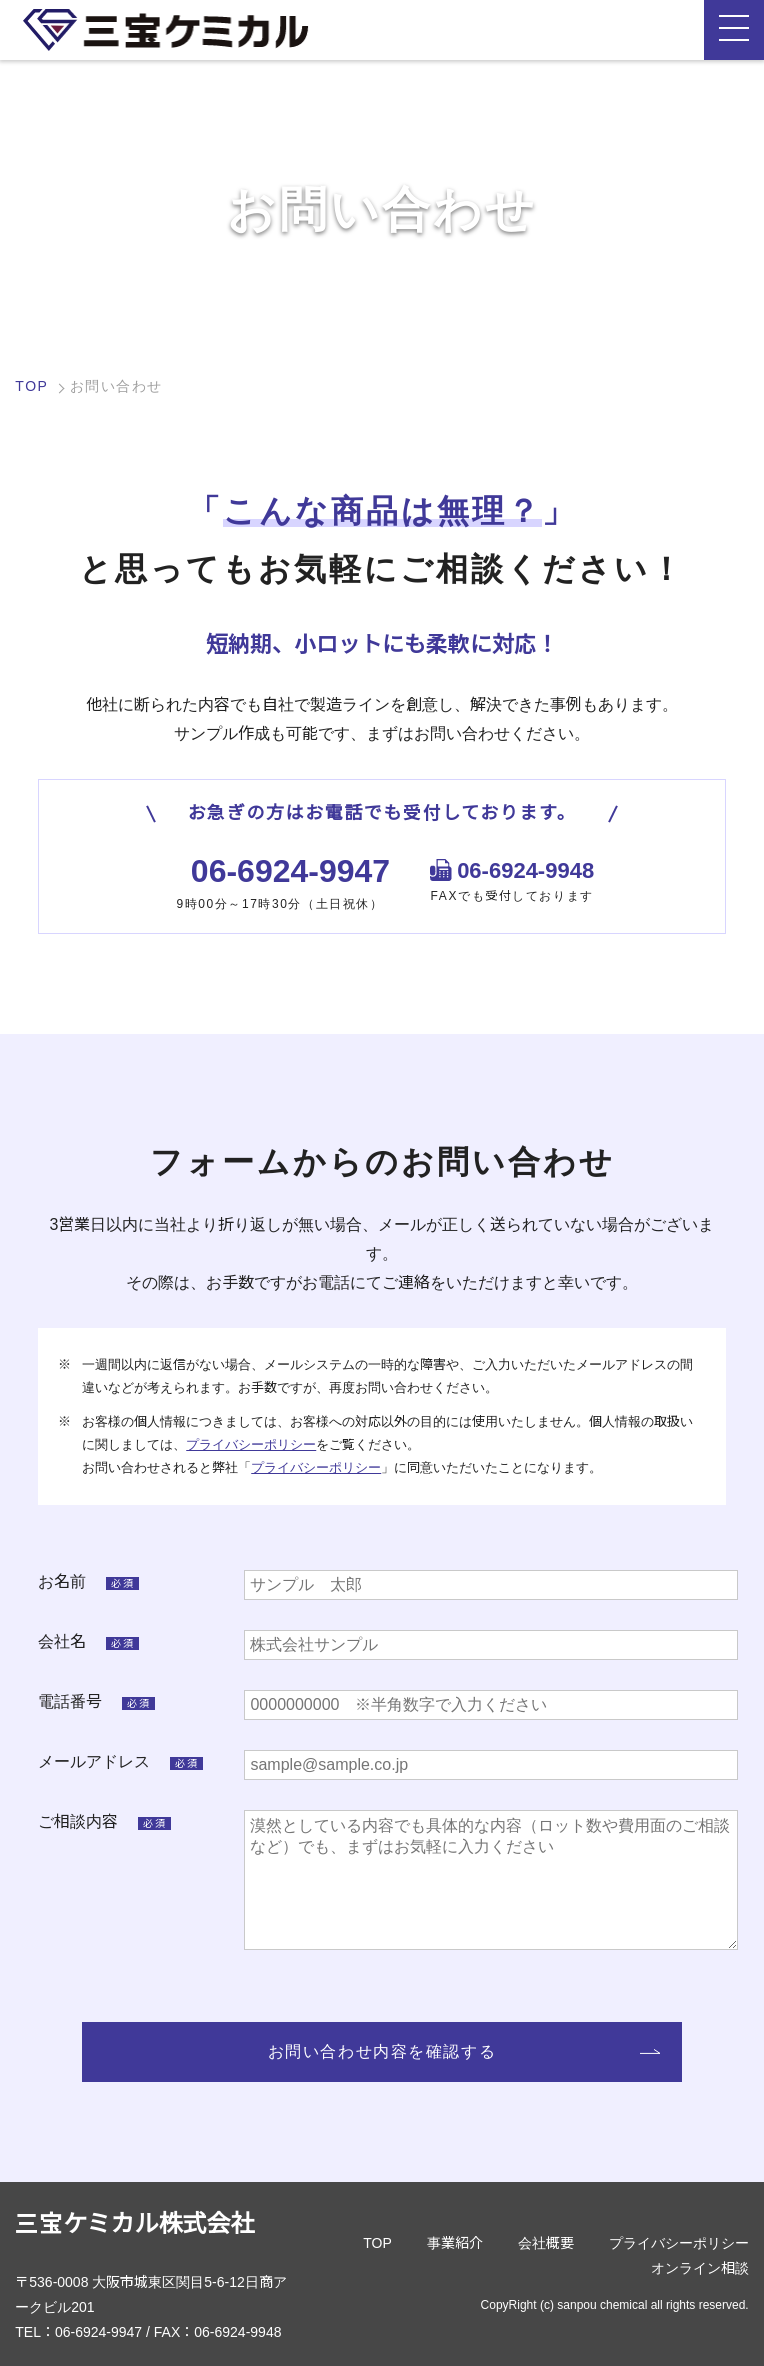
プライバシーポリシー (251, 1444)
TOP (31, 386)
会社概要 (546, 2243)
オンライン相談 (700, 2268)
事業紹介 (455, 2243)
